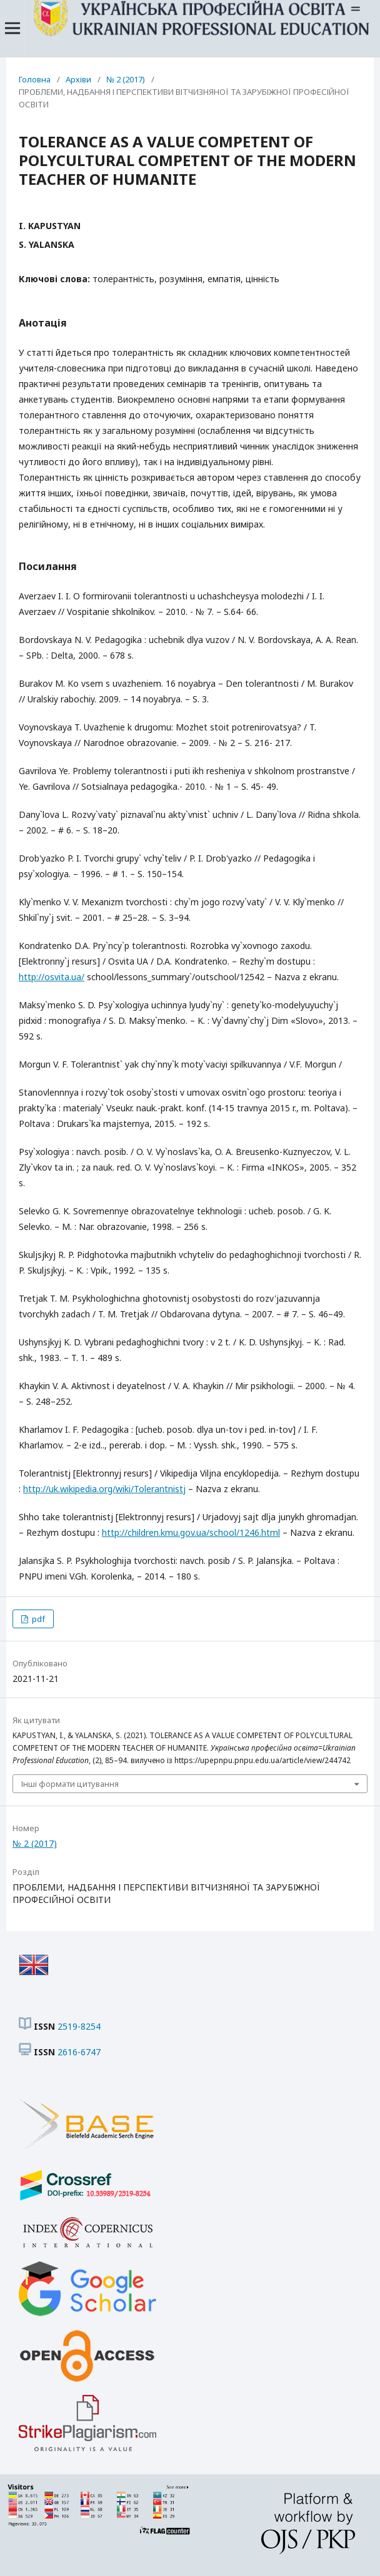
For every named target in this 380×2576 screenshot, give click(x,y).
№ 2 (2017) (125, 79)
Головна (35, 79)
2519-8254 (79, 2026)
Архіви (78, 79)
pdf (37, 1619)
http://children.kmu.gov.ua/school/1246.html (191, 1532)
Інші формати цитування (70, 1783)
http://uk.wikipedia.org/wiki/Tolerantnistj (104, 1489)
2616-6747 (79, 2052)
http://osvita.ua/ (51, 977)
